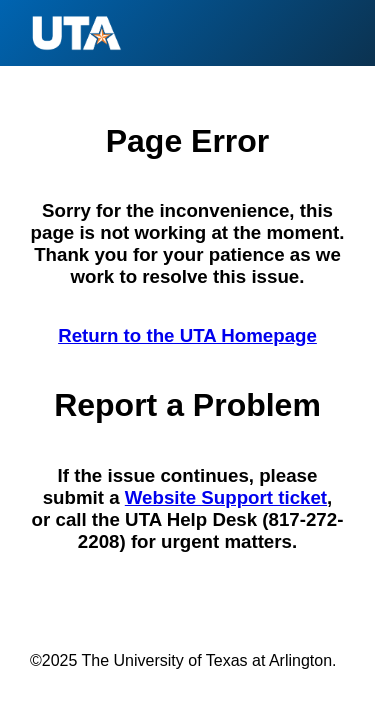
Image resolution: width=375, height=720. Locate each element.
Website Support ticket (226, 497)
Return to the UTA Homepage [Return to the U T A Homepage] (187, 335)
